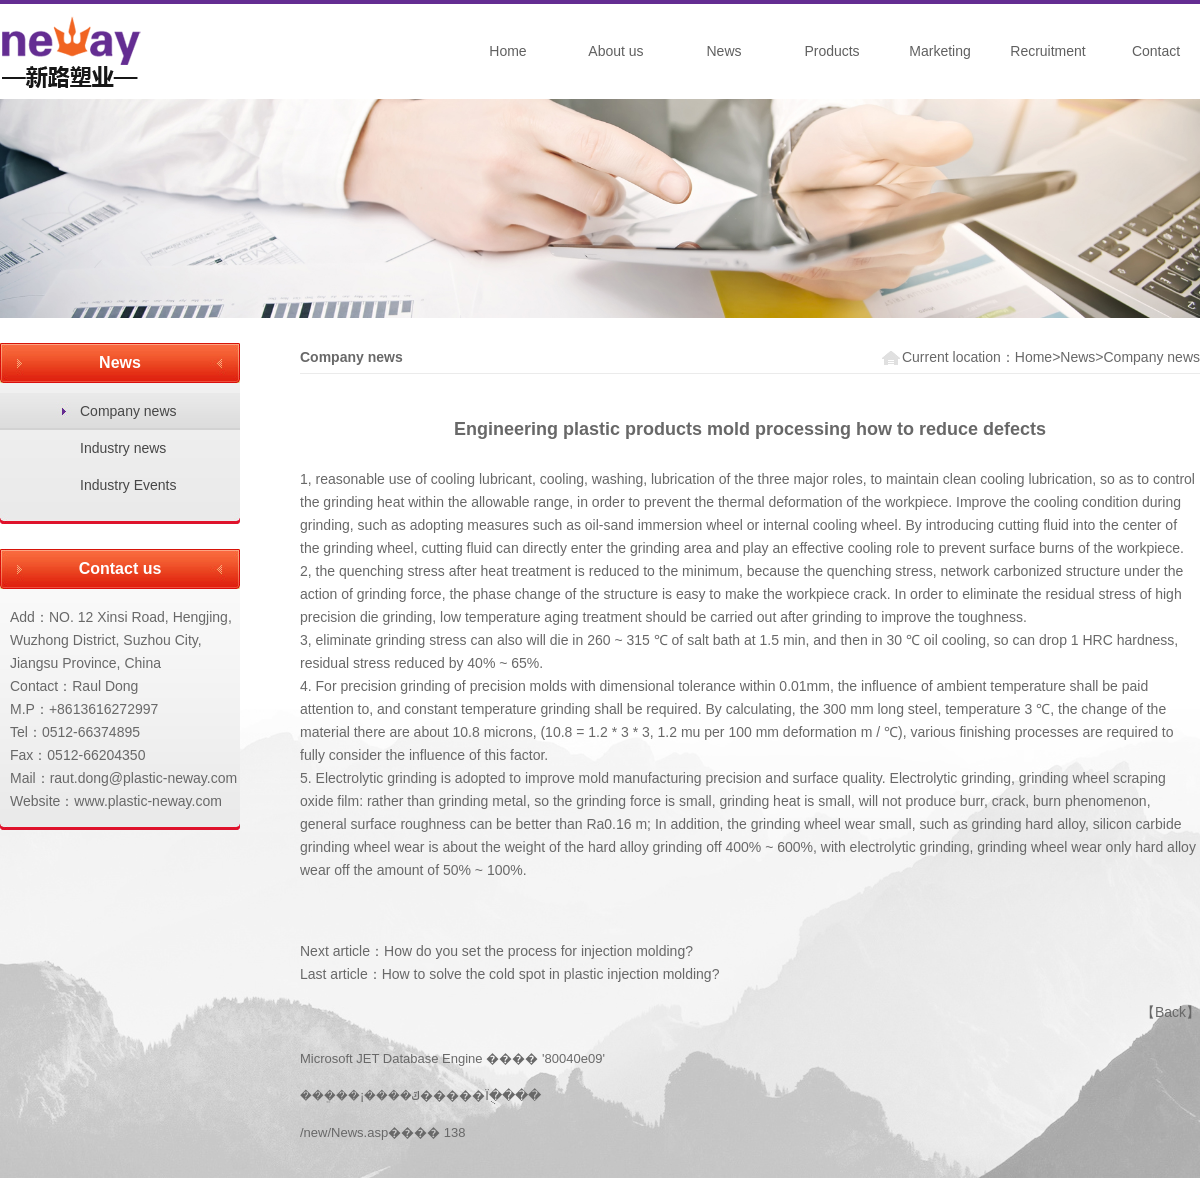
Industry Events (128, 485)
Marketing (939, 51)
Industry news (123, 448)
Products (831, 51)
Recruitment (1047, 51)
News (723, 51)
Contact (1156, 51)
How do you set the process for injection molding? (538, 951)
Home (507, 51)
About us (615, 51)
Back (1170, 1012)
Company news (128, 411)
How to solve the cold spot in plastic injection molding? (551, 974)
